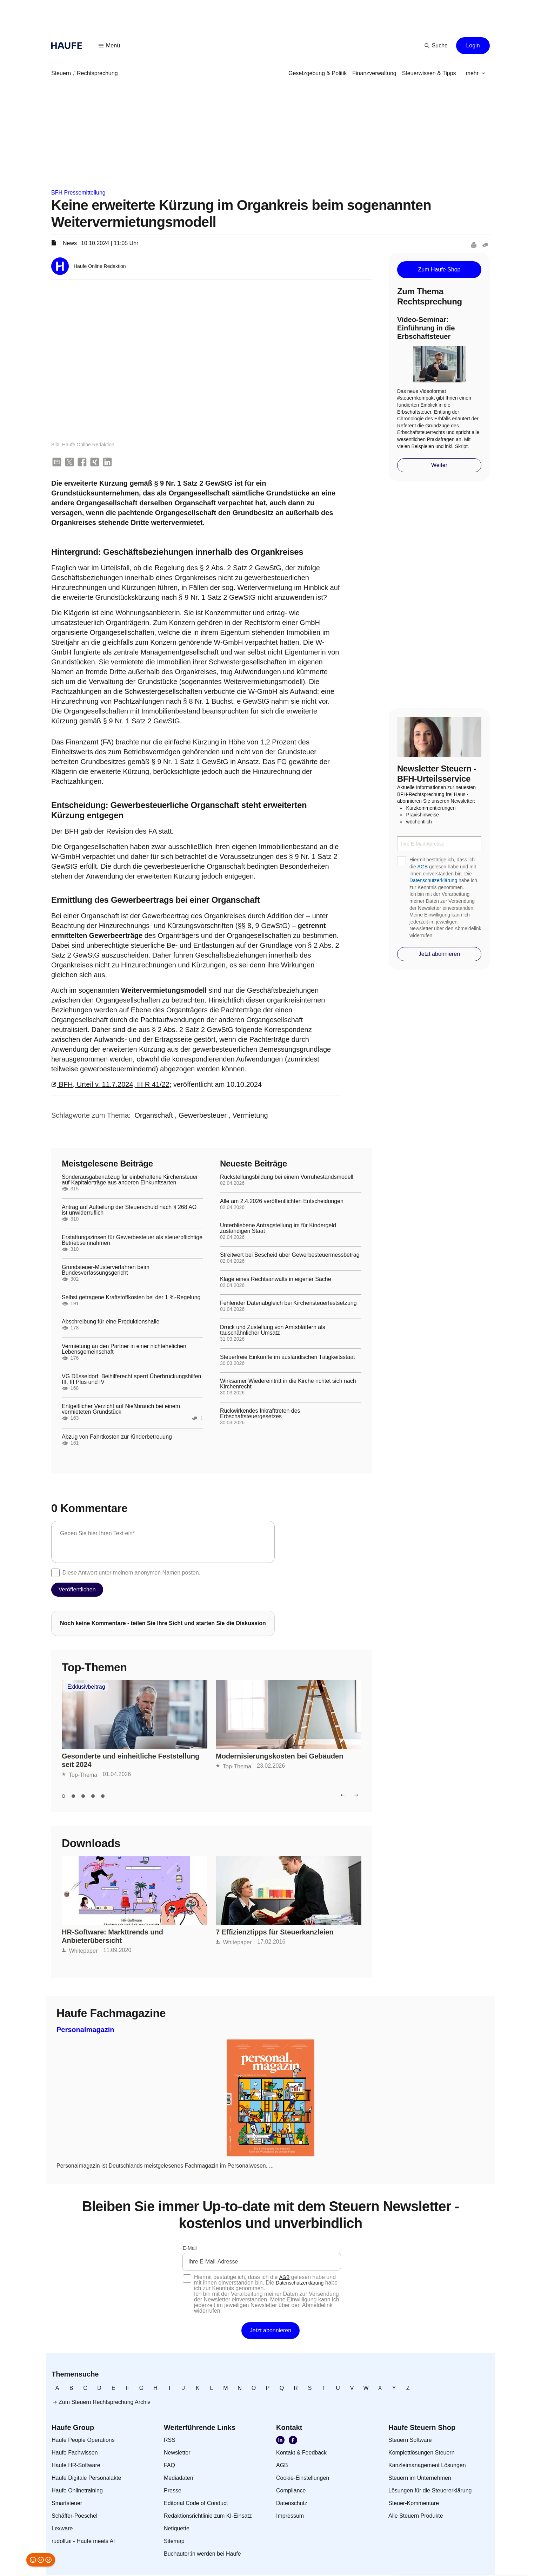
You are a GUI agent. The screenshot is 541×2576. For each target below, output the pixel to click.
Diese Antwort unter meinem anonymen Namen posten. (131, 1573)
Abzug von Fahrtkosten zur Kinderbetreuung (117, 1437)
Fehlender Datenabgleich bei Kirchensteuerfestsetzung (288, 1304)
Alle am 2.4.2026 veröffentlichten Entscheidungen (281, 1202)
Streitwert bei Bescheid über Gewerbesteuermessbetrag (290, 1256)
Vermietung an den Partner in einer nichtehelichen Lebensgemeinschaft (124, 1349)
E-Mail (190, 2249)
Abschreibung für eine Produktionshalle (110, 1322)
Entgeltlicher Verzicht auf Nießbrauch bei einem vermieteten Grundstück (121, 1409)
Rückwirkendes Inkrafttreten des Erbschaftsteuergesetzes (260, 1414)
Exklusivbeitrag (86, 1687)
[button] (109, 45)
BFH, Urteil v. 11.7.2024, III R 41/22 (110, 1085)
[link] (61, 73)
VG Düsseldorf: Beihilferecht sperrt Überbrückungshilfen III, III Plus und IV (131, 1380)
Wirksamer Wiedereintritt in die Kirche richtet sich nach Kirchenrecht (288, 1384)
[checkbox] (55, 1573)
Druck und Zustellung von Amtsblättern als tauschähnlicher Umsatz (272, 1330)
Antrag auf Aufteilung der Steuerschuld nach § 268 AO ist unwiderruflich (129, 1210)
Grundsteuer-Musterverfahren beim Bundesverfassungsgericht (105, 1270)
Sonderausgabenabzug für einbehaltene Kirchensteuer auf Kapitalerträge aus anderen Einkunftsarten (130, 1180)
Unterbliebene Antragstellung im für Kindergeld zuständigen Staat (278, 1229)
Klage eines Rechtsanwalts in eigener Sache (275, 1280)
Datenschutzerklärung (433, 880)
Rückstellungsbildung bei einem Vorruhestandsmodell (286, 1178)
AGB (423, 866)
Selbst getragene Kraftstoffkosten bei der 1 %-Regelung (131, 1298)
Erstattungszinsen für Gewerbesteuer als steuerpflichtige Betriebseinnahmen (132, 1241)
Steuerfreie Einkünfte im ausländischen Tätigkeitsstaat (287, 1358)
